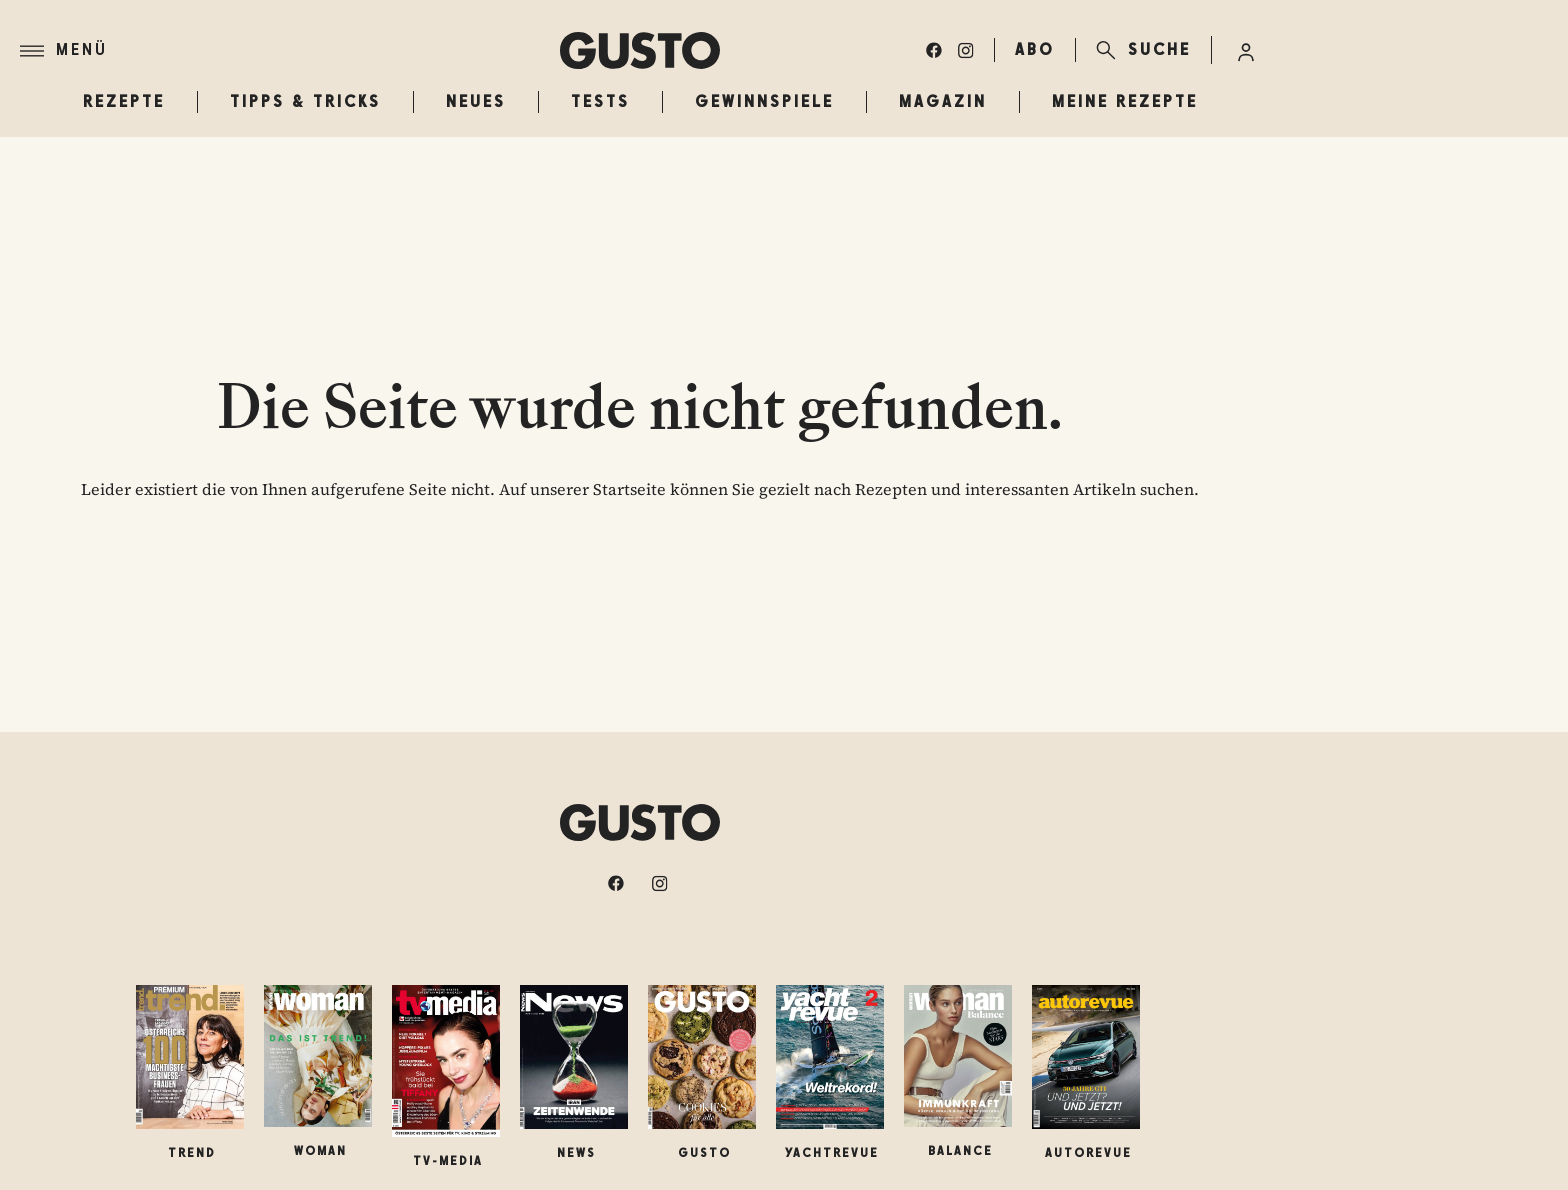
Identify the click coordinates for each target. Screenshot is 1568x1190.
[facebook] (934, 50)
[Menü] (290, 51)
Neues (476, 101)
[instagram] (966, 50)
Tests (600, 101)
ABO (1035, 49)
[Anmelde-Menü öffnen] (1246, 50)
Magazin (943, 101)
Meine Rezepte (1125, 101)
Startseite (629, 489)
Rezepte (124, 101)
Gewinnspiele (764, 101)
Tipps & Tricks (305, 101)
